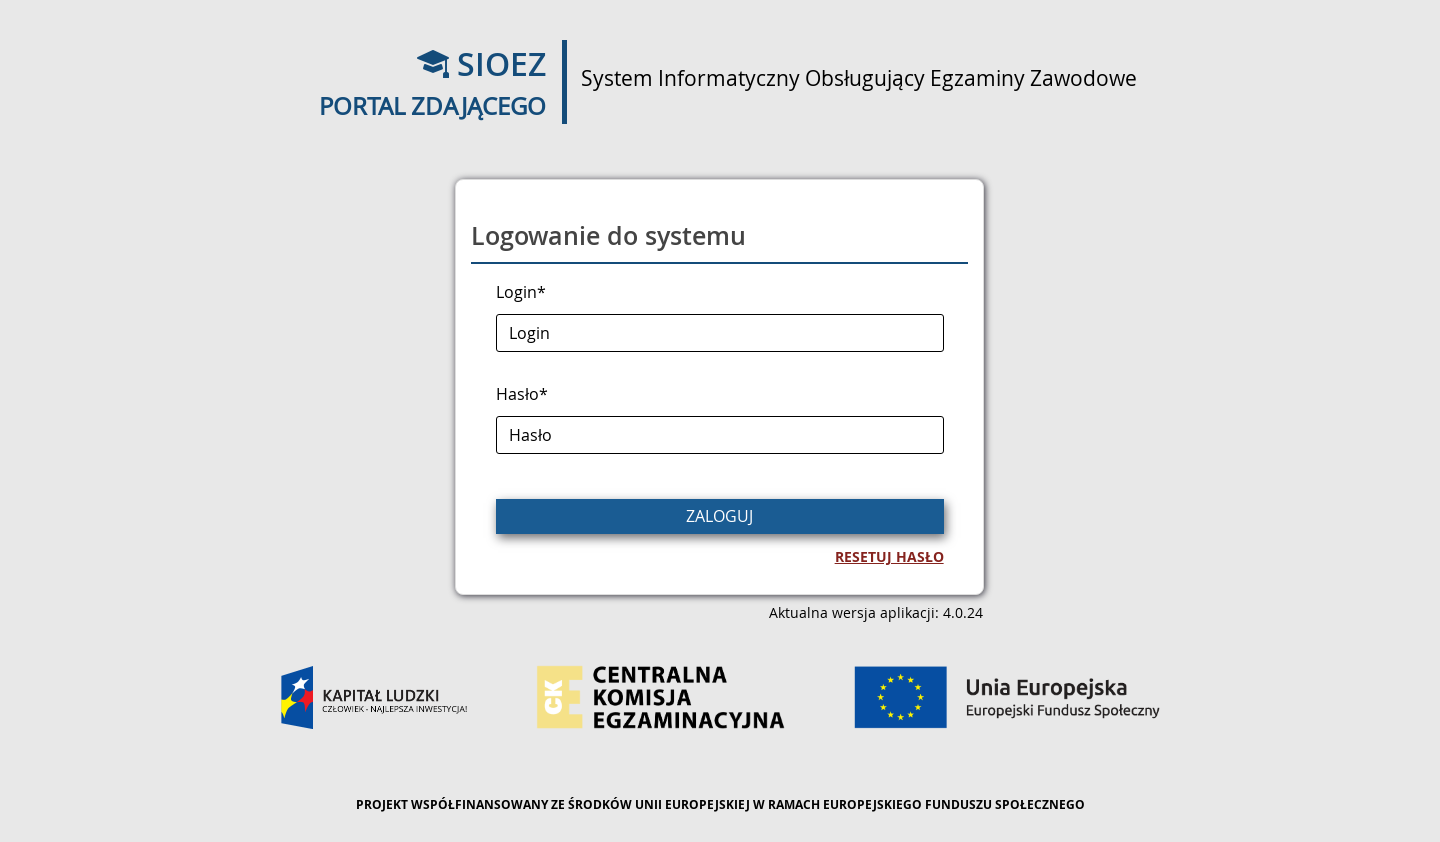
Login (521, 292)
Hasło (522, 394)
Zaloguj (719, 516)
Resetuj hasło (889, 557)
